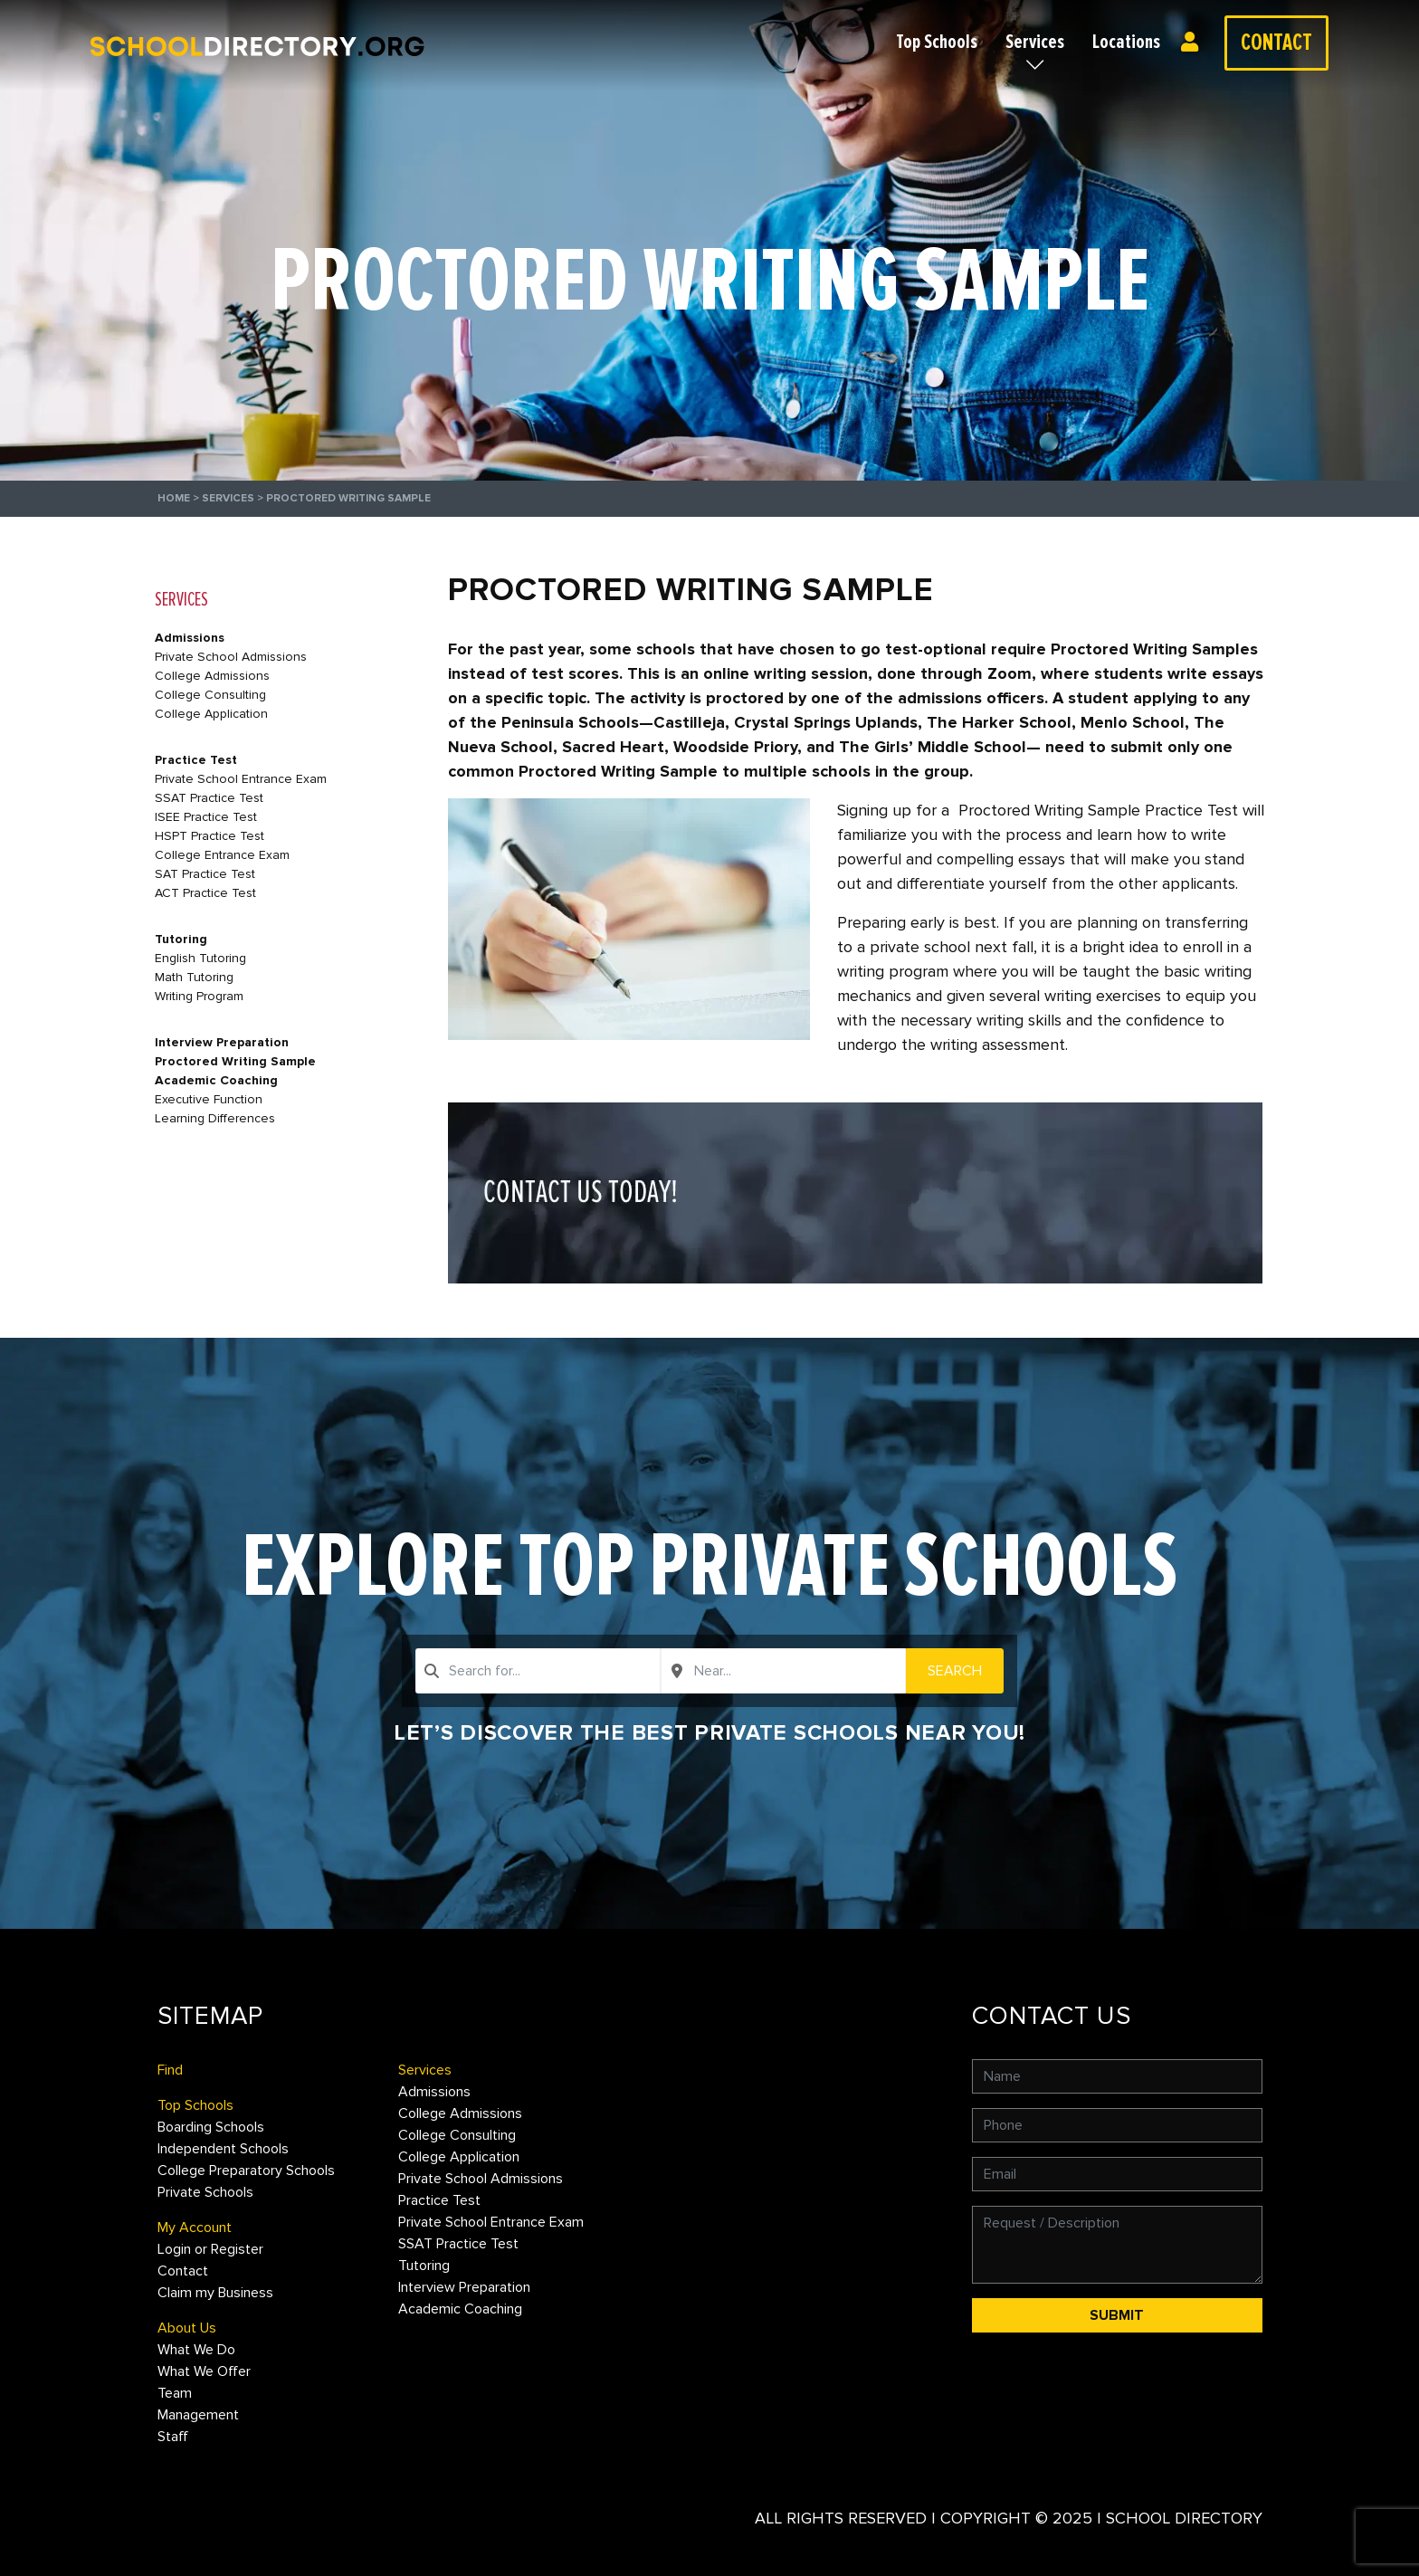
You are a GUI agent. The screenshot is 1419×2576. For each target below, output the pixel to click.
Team (174, 2393)
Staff (172, 2437)
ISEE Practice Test (206, 817)
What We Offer (204, 2371)
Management (198, 2415)
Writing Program (199, 996)
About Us (186, 2328)
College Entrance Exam (222, 855)
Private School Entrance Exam (241, 779)
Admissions (189, 637)
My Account (194, 2227)
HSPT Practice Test (209, 836)
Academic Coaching (216, 1080)
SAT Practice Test (205, 874)
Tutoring (181, 939)
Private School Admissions (231, 656)
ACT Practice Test (205, 893)
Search (955, 1671)
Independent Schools (223, 2149)
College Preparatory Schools (246, 2170)
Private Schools (205, 2192)
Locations (1126, 42)
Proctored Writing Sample (235, 1061)
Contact (1276, 42)
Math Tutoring (194, 977)
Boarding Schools (210, 2127)
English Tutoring (200, 958)
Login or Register (1194, 42)
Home (173, 498)
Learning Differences (215, 1118)
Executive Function (208, 1099)
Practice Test (196, 760)
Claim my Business (215, 2293)
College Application (211, 713)
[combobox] (538, 1670)
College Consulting (210, 694)
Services (1034, 42)
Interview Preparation (222, 1042)
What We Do (196, 2350)
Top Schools (936, 42)
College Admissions (212, 675)
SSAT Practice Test (209, 798)
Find (170, 2070)
